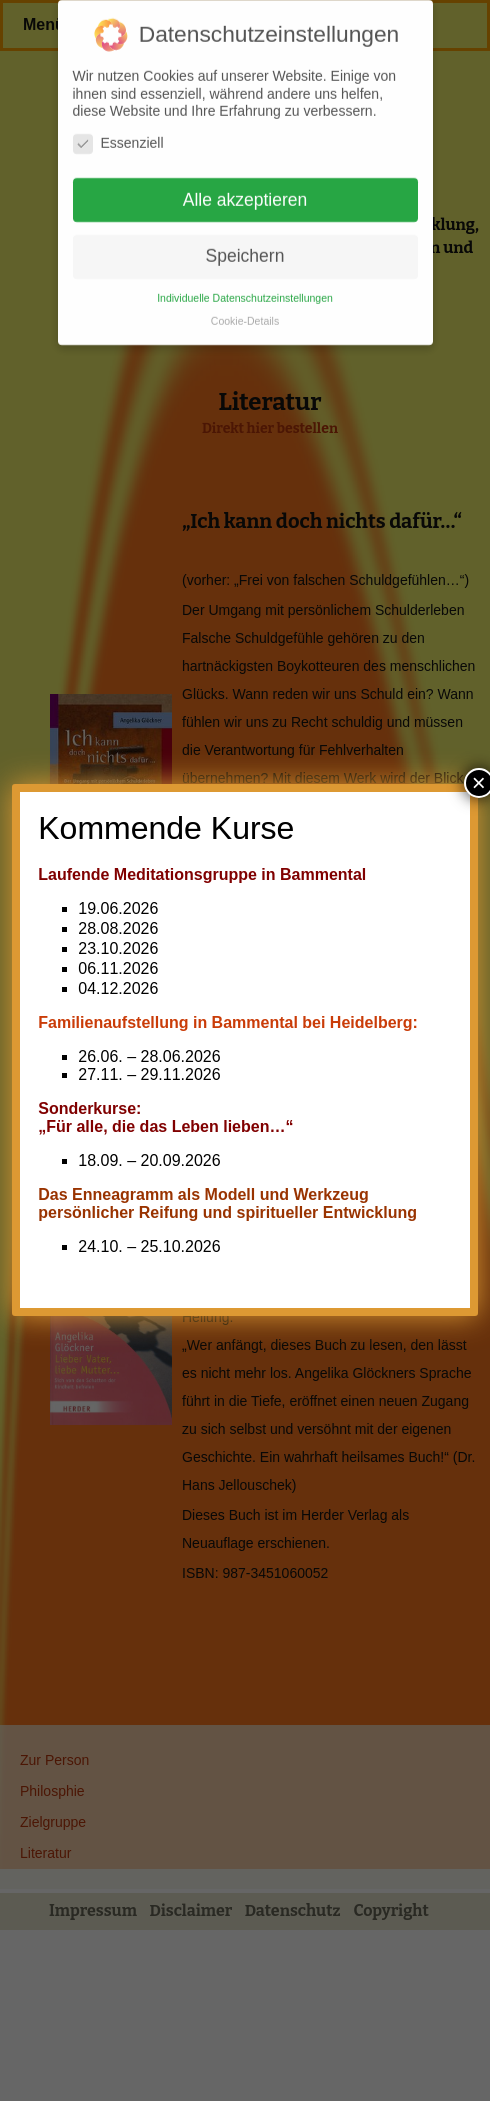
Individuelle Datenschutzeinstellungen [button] (245, 290)
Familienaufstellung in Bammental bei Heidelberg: (228, 1022)
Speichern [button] (245, 248)
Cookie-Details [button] (245, 313)
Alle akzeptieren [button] (245, 191)
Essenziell (118, 134)
